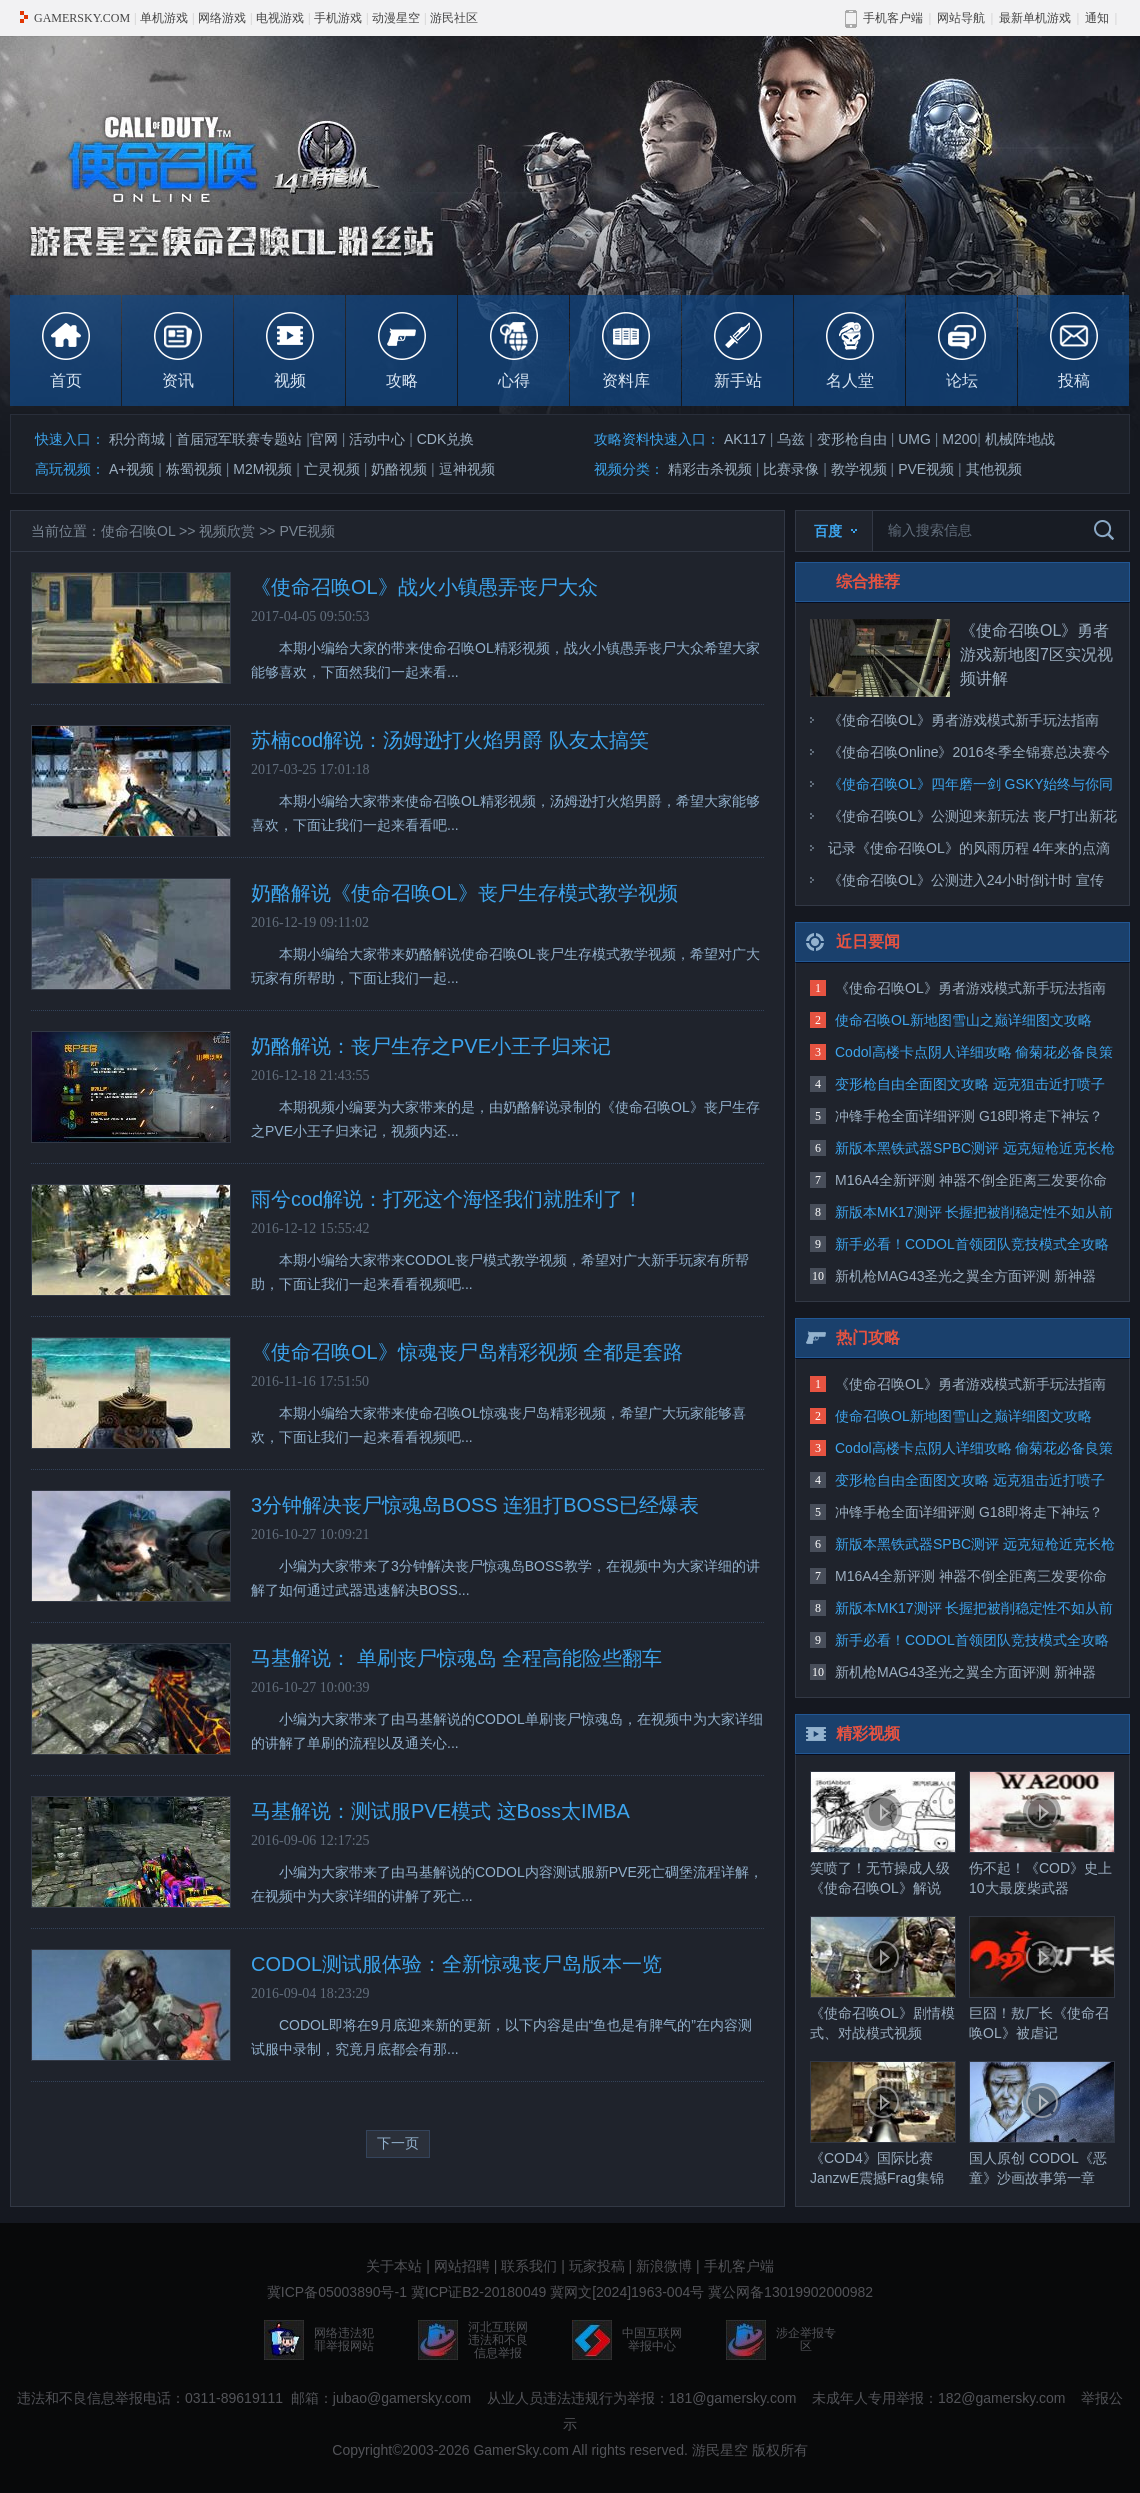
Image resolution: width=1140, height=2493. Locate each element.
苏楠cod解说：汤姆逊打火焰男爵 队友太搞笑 (450, 740)
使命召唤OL (138, 531)
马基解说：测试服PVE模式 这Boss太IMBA (440, 1811)
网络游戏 (222, 18)
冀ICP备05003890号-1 (337, 2292)
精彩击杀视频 (710, 469)
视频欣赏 (227, 531)
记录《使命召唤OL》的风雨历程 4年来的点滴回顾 (969, 852)
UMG (914, 439)
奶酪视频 (399, 469)
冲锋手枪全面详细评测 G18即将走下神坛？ (969, 1116)
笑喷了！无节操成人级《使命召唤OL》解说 (883, 1833)
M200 (959, 439)
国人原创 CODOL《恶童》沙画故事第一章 (1042, 2123)
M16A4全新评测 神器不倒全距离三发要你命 (971, 1180)
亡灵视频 (332, 469)
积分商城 (137, 439)
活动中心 (377, 439)
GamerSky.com (520, 2450)
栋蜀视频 (194, 469)
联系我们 (529, 2266)
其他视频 (994, 469)
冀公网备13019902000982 (790, 2292)
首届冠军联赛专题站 (239, 439)
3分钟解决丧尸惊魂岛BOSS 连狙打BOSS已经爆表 (475, 1505)
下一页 (398, 2143)
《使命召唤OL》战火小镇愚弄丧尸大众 (424, 587)
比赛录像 (791, 469)
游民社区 (454, 18)
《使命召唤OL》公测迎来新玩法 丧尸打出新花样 (972, 820)
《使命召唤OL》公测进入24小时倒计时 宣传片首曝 (966, 884)
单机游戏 (164, 18)
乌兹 (791, 439)
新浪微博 (664, 2266)
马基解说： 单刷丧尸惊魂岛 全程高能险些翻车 (456, 1658)
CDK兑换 (446, 439)
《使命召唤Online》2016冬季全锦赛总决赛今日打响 (969, 756)
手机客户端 (739, 2266)
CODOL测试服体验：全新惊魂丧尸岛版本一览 (456, 1964)
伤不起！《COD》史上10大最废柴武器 (1042, 1833)
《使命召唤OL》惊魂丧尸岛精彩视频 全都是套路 (467, 1352)
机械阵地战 (1020, 439)
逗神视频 (467, 469)
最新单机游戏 (1035, 18)
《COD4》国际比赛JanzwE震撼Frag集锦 (883, 2123)
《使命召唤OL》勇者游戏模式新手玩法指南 (963, 720)
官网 (324, 439)
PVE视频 (926, 469)
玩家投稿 (597, 2266)
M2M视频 (262, 469)
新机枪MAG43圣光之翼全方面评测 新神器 (965, 1276)
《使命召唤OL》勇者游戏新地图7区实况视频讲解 (1036, 654)
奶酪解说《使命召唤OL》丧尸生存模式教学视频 (464, 893)
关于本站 (394, 2266)
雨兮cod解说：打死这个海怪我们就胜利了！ (447, 1199)
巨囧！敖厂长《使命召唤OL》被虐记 (1042, 1978)
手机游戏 (338, 18)
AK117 (745, 439)
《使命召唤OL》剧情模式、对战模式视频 (883, 1978)
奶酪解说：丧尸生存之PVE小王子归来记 (431, 1046)
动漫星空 (396, 18)
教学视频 (859, 469)
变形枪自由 (852, 439)
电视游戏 (280, 18)
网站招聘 (462, 2266)
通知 (1097, 18)
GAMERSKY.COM (82, 18)
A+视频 (132, 469)
